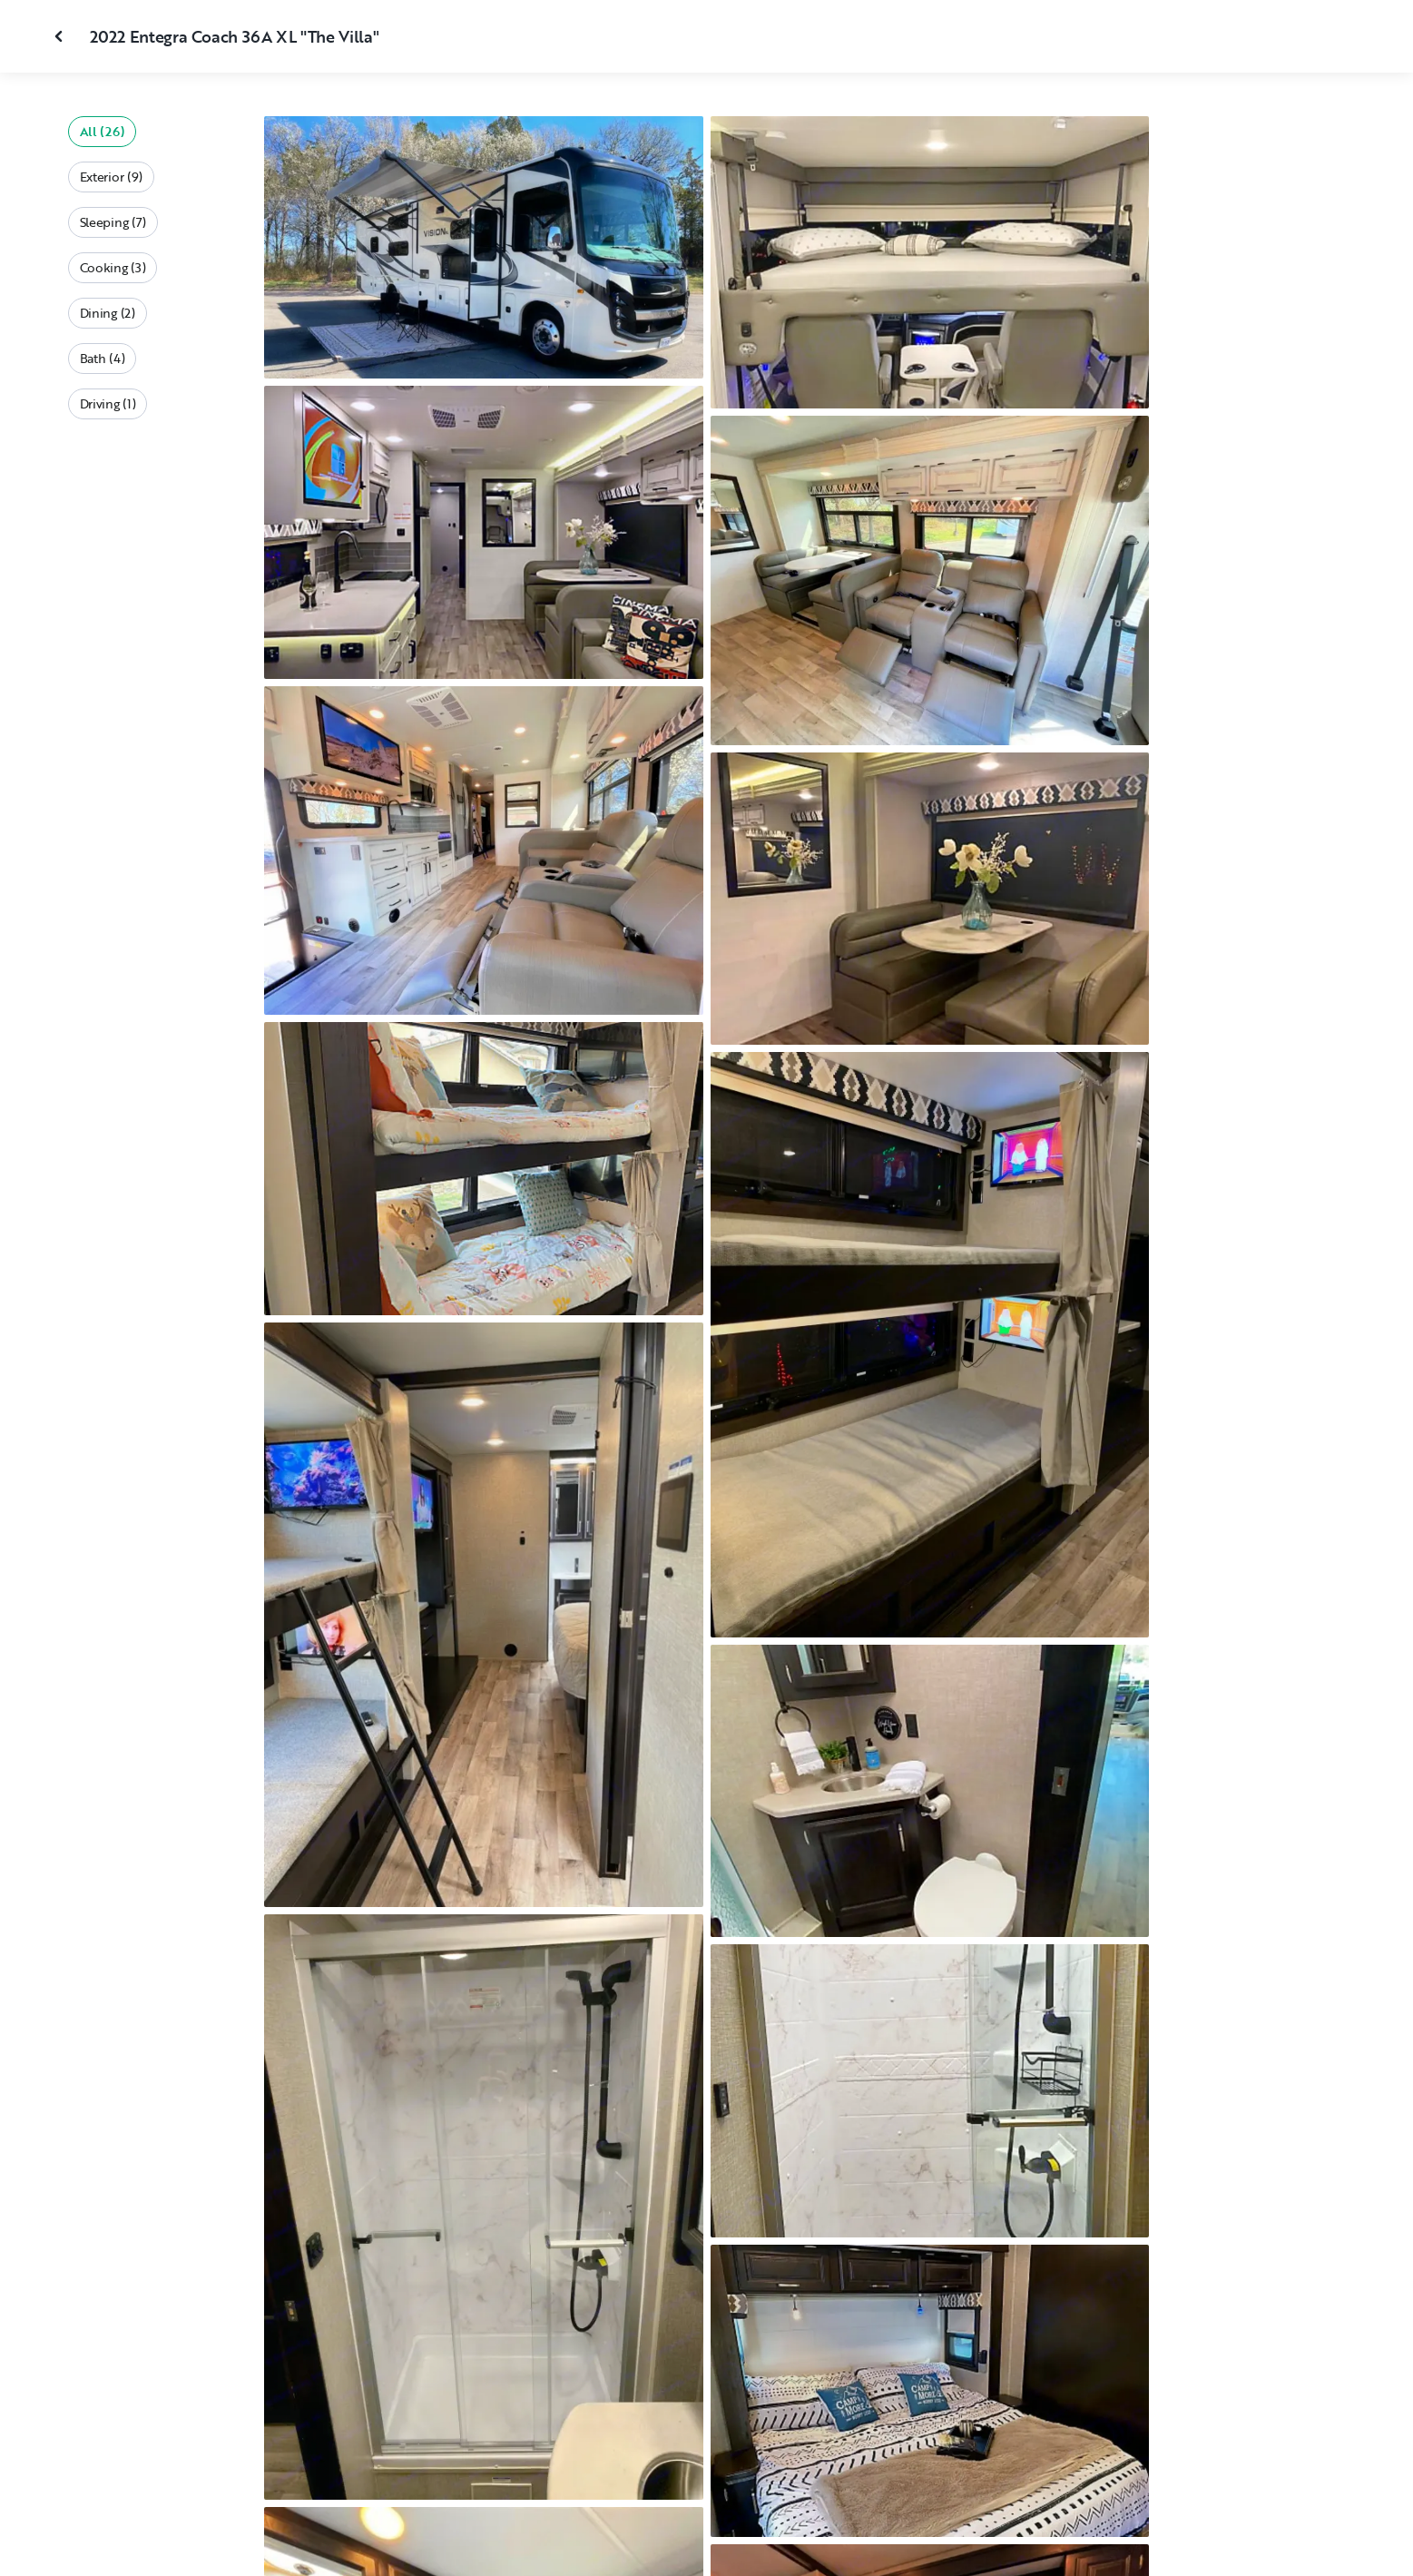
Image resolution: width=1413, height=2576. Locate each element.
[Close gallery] (61, 36)
